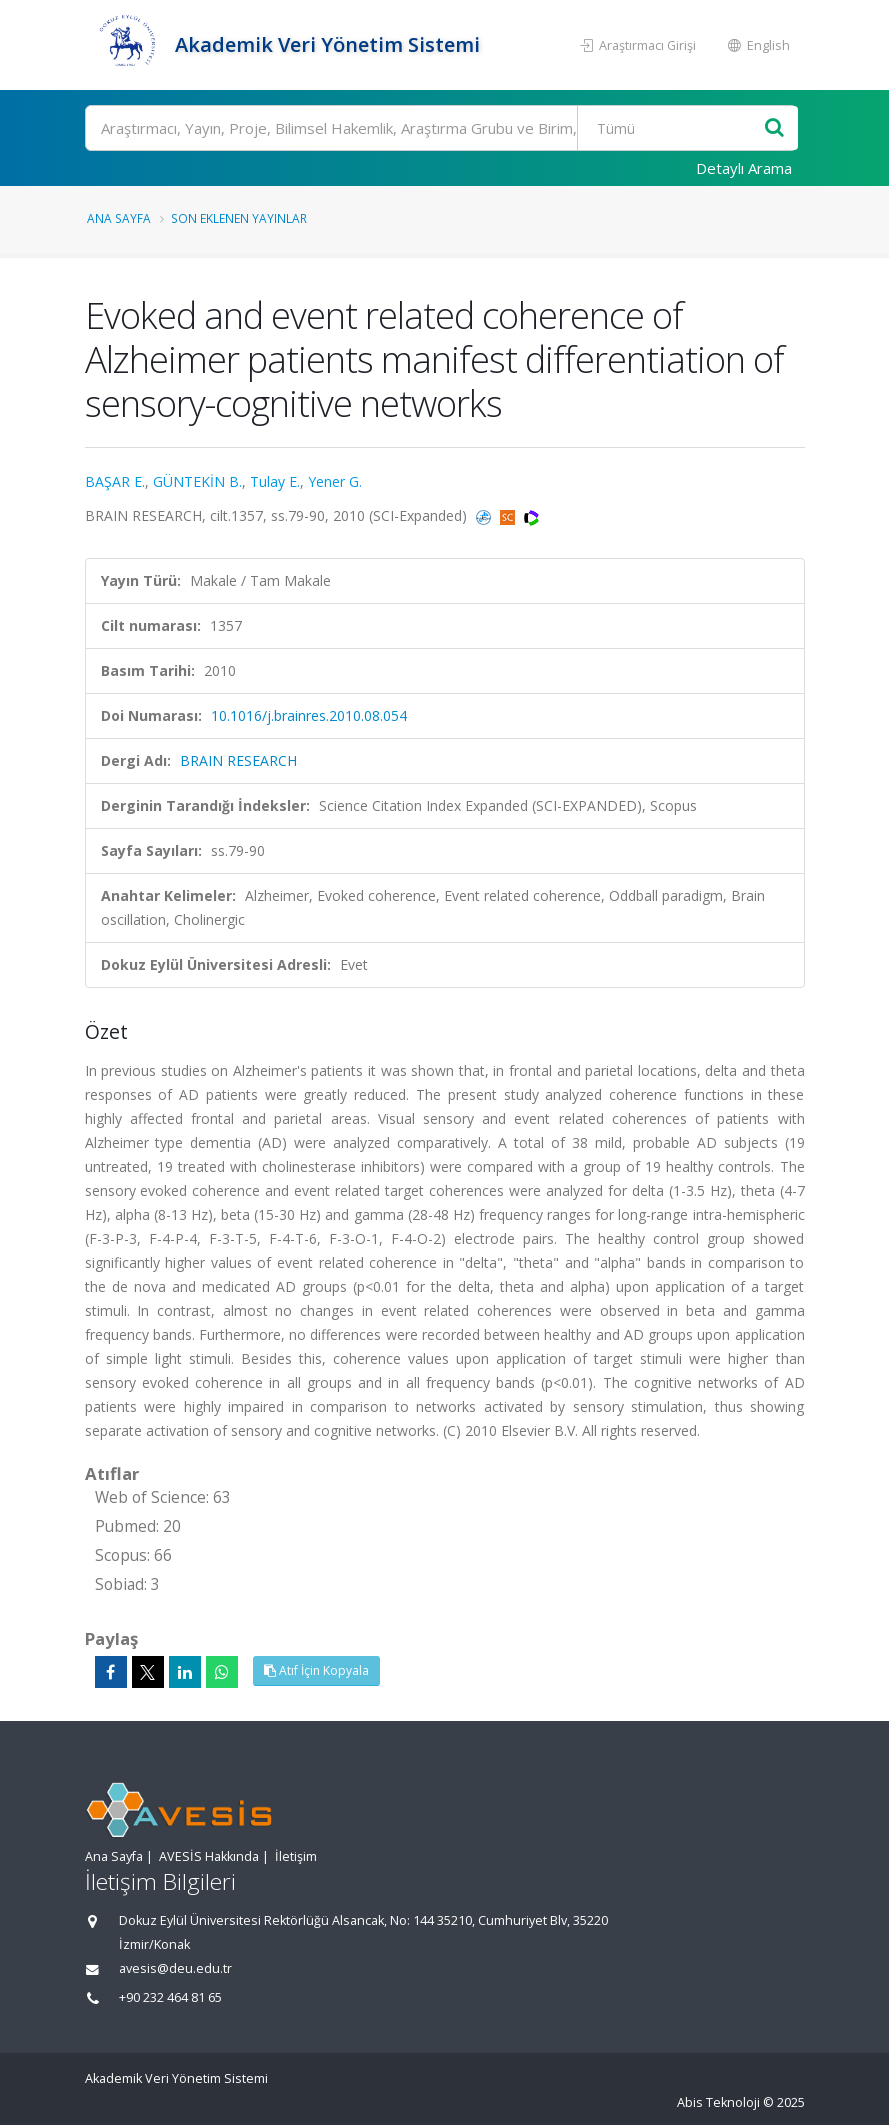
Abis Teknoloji (718, 2102)
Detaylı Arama (744, 168)
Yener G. (335, 481)
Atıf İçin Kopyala (316, 1670)
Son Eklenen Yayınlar (239, 218)
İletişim (296, 1856)
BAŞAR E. (115, 481)
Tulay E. (275, 481)
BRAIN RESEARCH (238, 760)
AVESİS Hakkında (209, 1856)
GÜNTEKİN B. (197, 481)
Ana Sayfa (119, 218)
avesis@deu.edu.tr (175, 1968)
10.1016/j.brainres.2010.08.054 (309, 715)
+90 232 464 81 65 (170, 1997)
